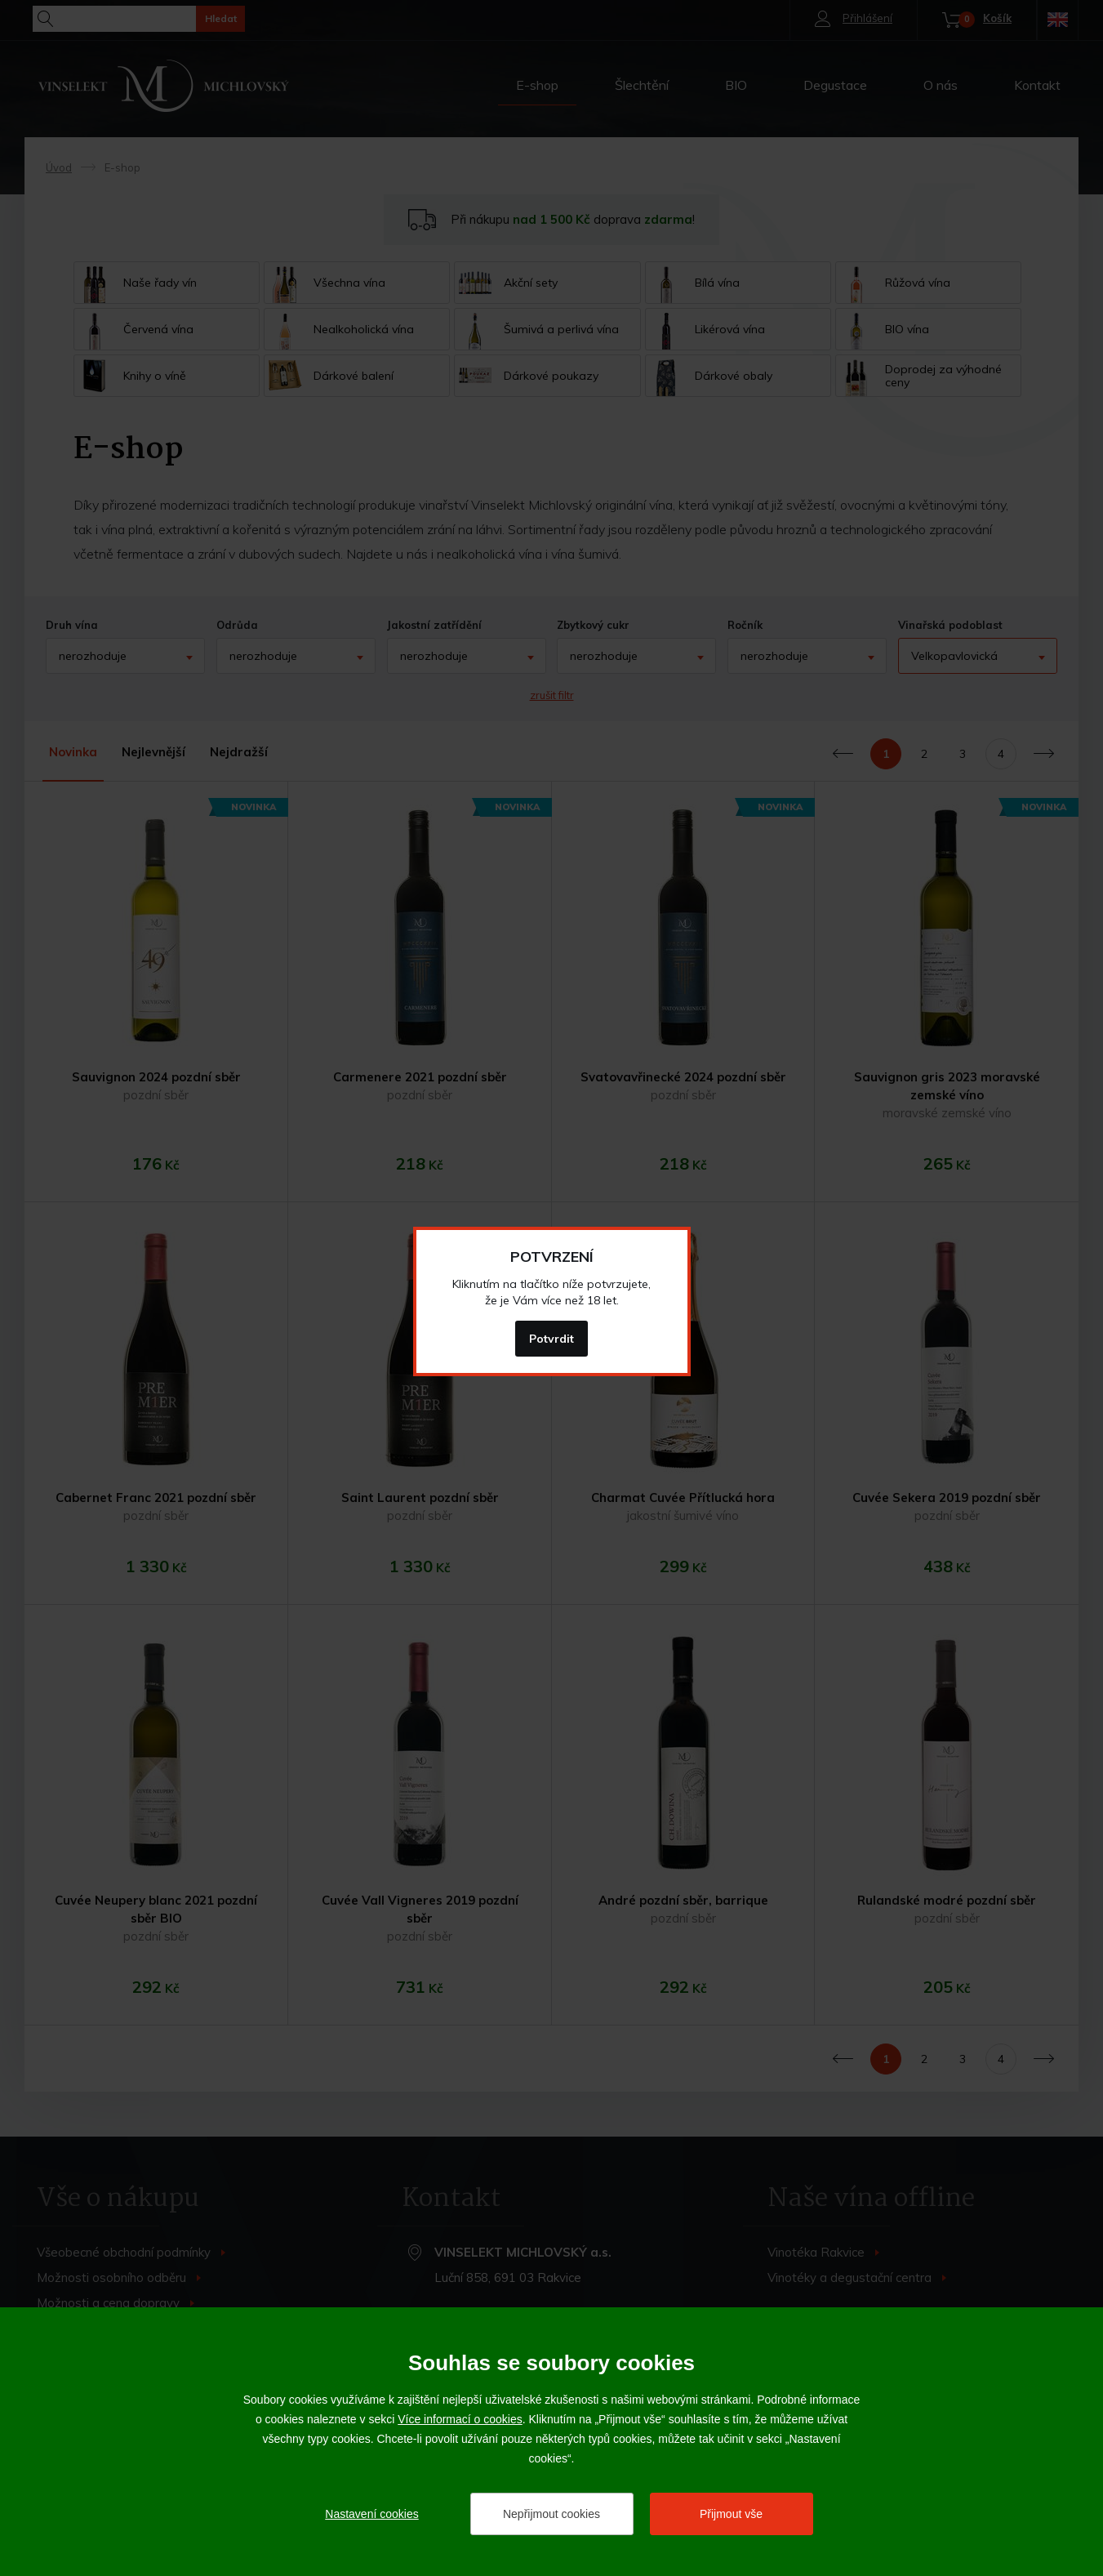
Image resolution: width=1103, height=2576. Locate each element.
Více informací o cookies (460, 2419)
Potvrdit (551, 1338)
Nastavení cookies (371, 2513)
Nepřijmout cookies (551, 2513)
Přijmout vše (731, 2513)
